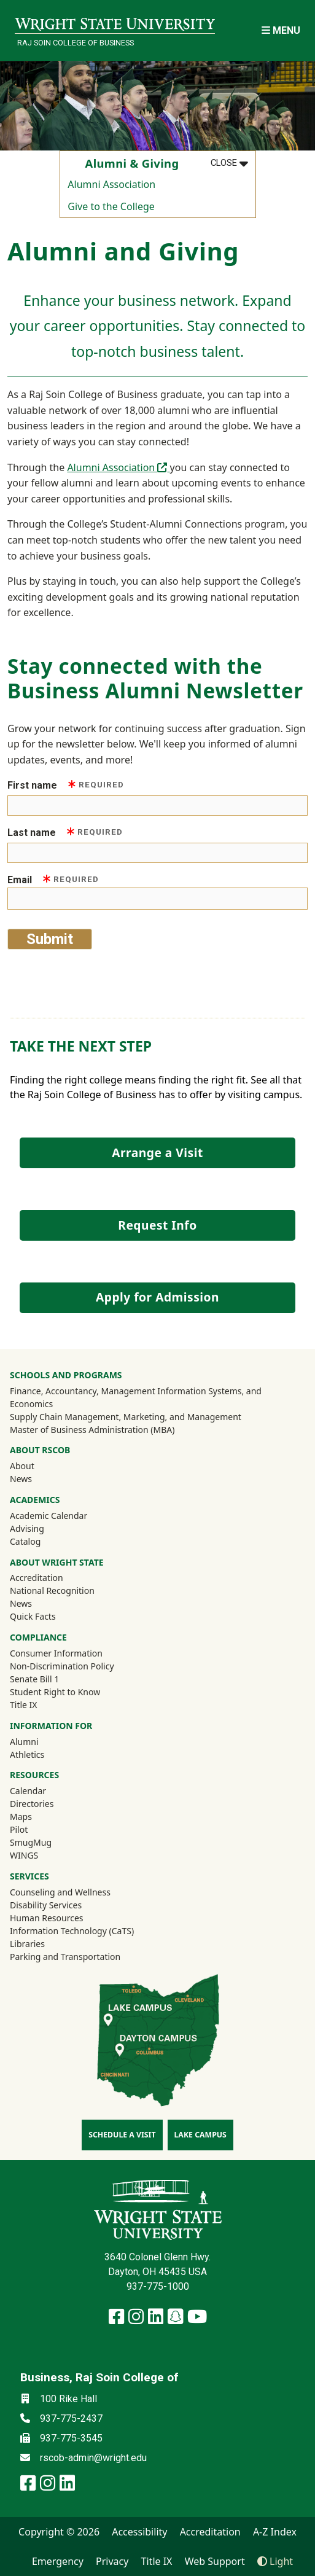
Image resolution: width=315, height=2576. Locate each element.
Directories (31, 1803)
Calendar (28, 1791)
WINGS (24, 1855)
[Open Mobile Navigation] (281, 30)
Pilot (19, 1829)
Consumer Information (56, 1653)
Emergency (58, 2561)
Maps (21, 1816)
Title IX (23, 1705)
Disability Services (46, 1905)
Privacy (112, 2561)
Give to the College (111, 206)
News (21, 1479)
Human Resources (47, 1918)
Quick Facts (33, 1616)
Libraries (27, 1944)
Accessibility (139, 2532)
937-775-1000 (157, 2286)
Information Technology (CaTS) (72, 1931)
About (22, 1466)
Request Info (157, 1225)
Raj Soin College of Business (75, 42)
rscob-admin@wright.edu (93, 2458)
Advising (27, 1528)
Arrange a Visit (157, 1152)
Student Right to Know (55, 1692)
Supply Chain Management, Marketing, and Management (125, 1417)
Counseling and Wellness (60, 1892)
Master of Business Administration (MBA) (92, 1429)
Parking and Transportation (65, 1956)
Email (53, 879)
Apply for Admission (157, 1297)
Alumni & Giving (132, 163)
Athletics (43, 1754)
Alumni (40, 1741)
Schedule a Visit (121, 2134)
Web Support (215, 2561)
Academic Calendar (48, 1515)
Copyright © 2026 (58, 2532)
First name (65, 784)
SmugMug (47, 1842)
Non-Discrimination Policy (62, 1666)
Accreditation (36, 1577)
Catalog (25, 1541)
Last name (65, 831)
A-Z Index (275, 2532)
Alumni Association (111, 184)
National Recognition (52, 1590)
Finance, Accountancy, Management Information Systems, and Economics (136, 1397)
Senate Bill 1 (34, 1679)
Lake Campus (200, 2134)
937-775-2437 (71, 2418)
